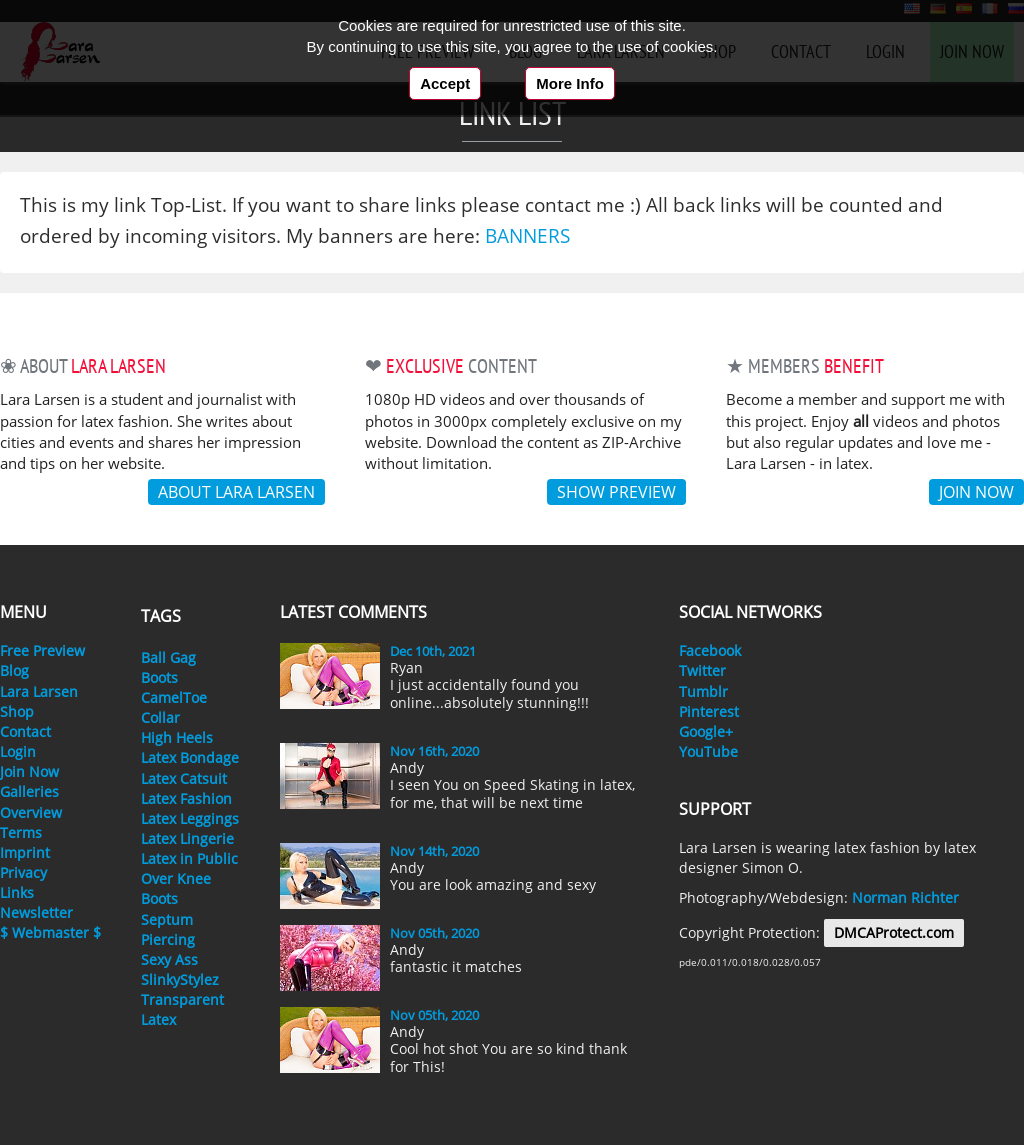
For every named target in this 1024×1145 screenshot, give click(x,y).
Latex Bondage (190, 757)
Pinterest (709, 711)
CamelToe (174, 697)
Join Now (29, 771)
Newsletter (36, 912)
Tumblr (703, 691)
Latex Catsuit (184, 778)
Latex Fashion (186, 798)
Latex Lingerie (187, 838)
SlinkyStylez (180, 979)
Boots (159, 677)
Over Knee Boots (176, 888)
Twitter (702, 670)
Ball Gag (168, 657)
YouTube (708, 751)
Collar (160, 717)
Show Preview (616, 492)
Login (18, 751)
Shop (17, 711)
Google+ (706, 731)
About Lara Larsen (236, 492)
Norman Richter (905, 897)
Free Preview (42, 650)
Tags (161, 616)
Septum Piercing (168, 929)
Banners (527, 235)
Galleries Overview (31, 801)
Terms (21, 832)
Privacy (23, 872)
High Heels (177, 737)
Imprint (25, 852)
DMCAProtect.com (894, 932)
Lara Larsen (39, 691)
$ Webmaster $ (50, 932)
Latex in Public (189, 858)
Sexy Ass (169, 959)
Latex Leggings (190, 818)
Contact (25, 731)
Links (17, 892)
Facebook (710, 650)
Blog (14, 670)
